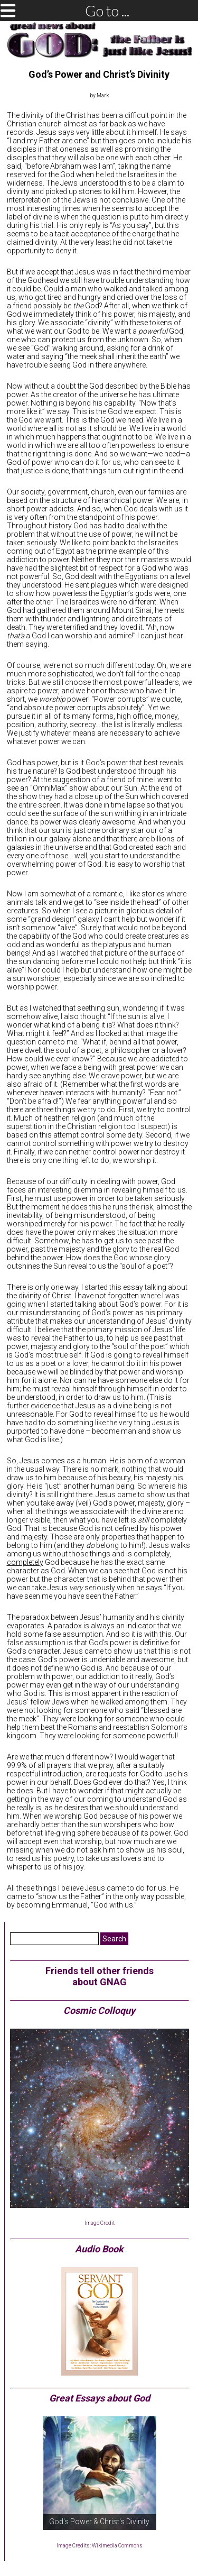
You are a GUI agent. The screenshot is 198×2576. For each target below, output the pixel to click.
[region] (99, 2473)
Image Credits (73, 2546)
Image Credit (99, 2223)
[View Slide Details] (99, 2473)
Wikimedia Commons (117, 2546)
